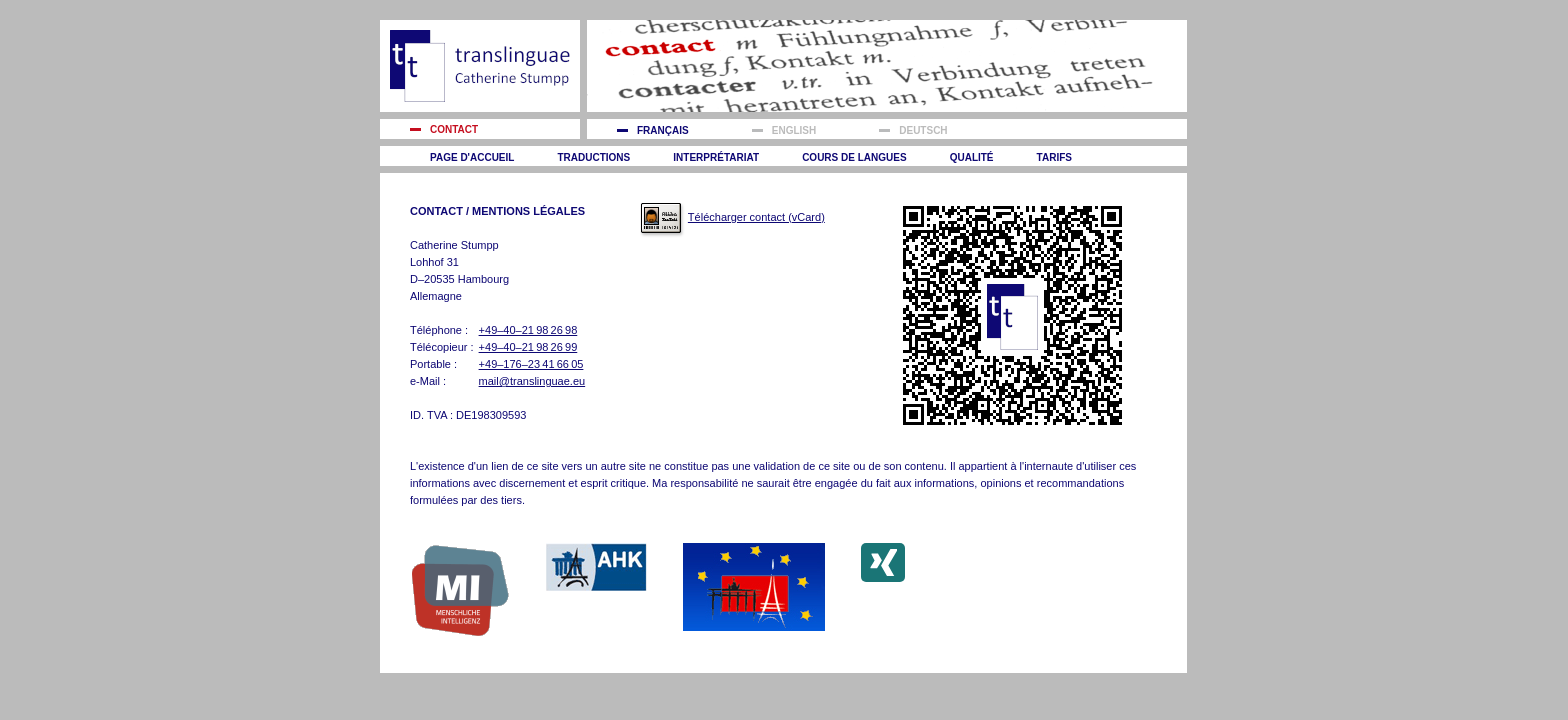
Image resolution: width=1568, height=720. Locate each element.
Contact (454, 129)
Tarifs (1054, 157)
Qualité (972, 157)
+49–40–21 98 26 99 (528, 347)
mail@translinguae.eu (532, 381)
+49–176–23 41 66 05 (531, 364)
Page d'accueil (472, 157)
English (794, 130)
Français (663, 130)
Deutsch (923, 130)
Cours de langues (854, 157)
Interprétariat (716, 157)
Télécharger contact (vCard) (756, 217)
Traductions (593, 157)
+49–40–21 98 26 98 (528, 330)
